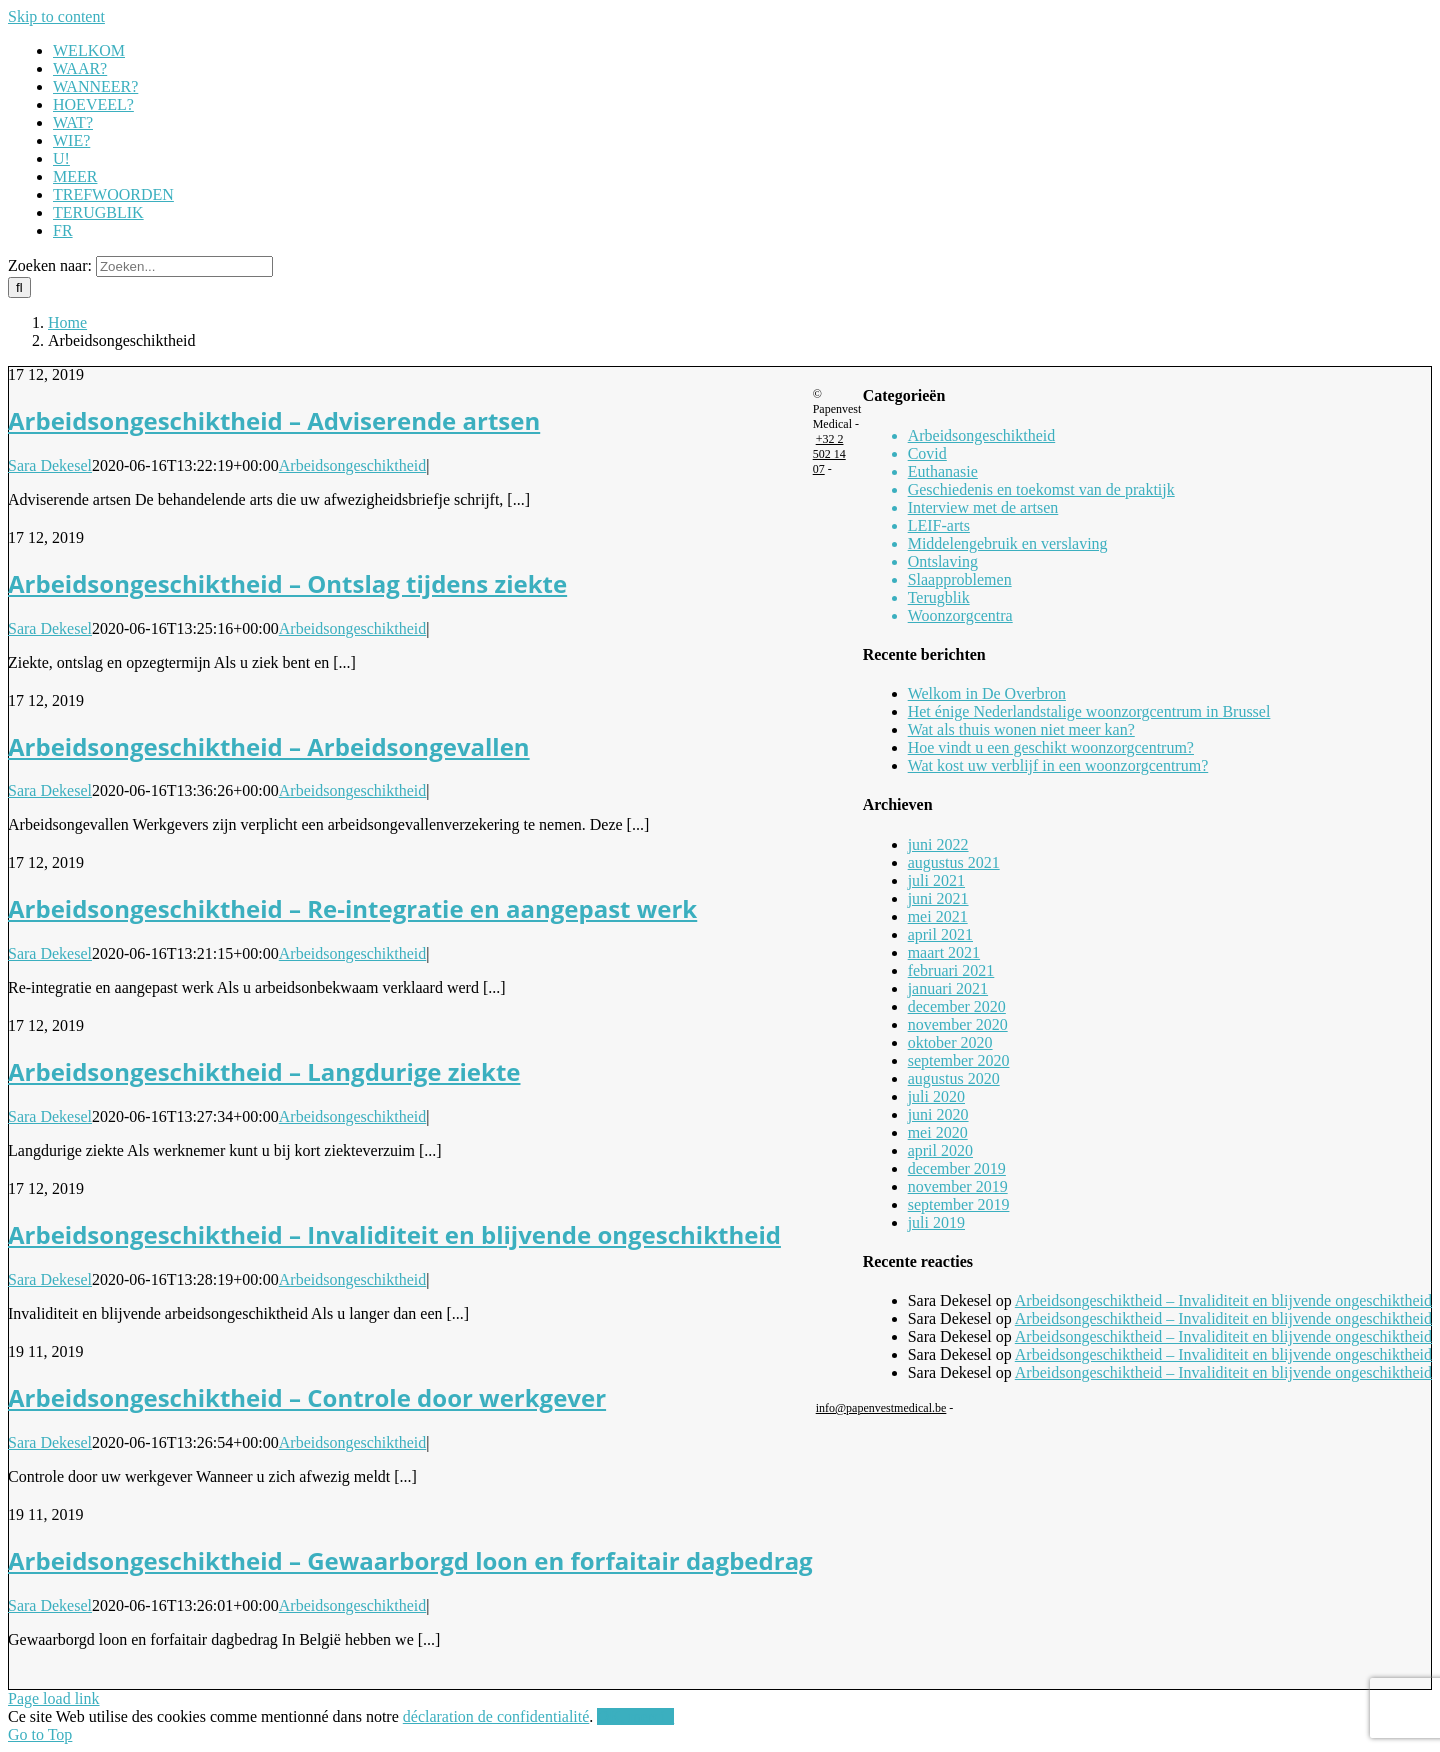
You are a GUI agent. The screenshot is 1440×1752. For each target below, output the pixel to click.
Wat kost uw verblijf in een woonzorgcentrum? (1058, 765)
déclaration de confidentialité (496, 1716)
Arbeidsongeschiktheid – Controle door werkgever (307, 1397)
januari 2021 (948, 988)
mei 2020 (938, 1132)
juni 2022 (938, 844)
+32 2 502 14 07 (829, 454)
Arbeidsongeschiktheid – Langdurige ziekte (264, 1071)
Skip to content (56, 16)
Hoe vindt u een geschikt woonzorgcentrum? (1051, 747)
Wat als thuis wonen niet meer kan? (1021, 729)
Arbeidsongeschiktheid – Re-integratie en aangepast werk (352, 908)
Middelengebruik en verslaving (1008, 543)
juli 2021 (936, 880)
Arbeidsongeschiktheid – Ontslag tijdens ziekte (287, 583)
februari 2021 (951, 970)
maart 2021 (944, 952)
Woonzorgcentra (960, 615)
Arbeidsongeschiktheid (353, 465)
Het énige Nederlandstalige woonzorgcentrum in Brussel (1089, 711)
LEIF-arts (939, 525)
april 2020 (940, 1150)
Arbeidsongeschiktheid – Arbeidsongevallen (269, 746)
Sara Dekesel (50, 465)
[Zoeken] (19, 287)
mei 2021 (938, 916)
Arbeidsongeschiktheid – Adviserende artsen (274, 420)
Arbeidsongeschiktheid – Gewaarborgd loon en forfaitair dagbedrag (410, 1560)
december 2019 (957, 1168)
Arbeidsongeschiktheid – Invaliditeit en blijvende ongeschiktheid (394, 1234)
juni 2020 (938, 1114)
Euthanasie (943, 471)
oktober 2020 (950, 1042)
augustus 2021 (954, 862)
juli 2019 (936, 1222)
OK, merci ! (635, 1716)
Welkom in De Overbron (987, 693)
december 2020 (957, 1006)
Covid (927, 453)
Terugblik (939, 597)
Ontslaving (943, 561)
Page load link (54, 1698)
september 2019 (959, 1204)
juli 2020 (936, 1096)
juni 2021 (938, 898)
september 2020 (959, 1060)
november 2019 (958, 1186)
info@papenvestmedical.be (881, 1408)
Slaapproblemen (960, 579)
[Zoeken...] (184, 266)
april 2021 (940, 934)
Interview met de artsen (983, 507)
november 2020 (958, 1024)
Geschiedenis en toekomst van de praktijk (1041, 489)
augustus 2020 (954, 1078)
